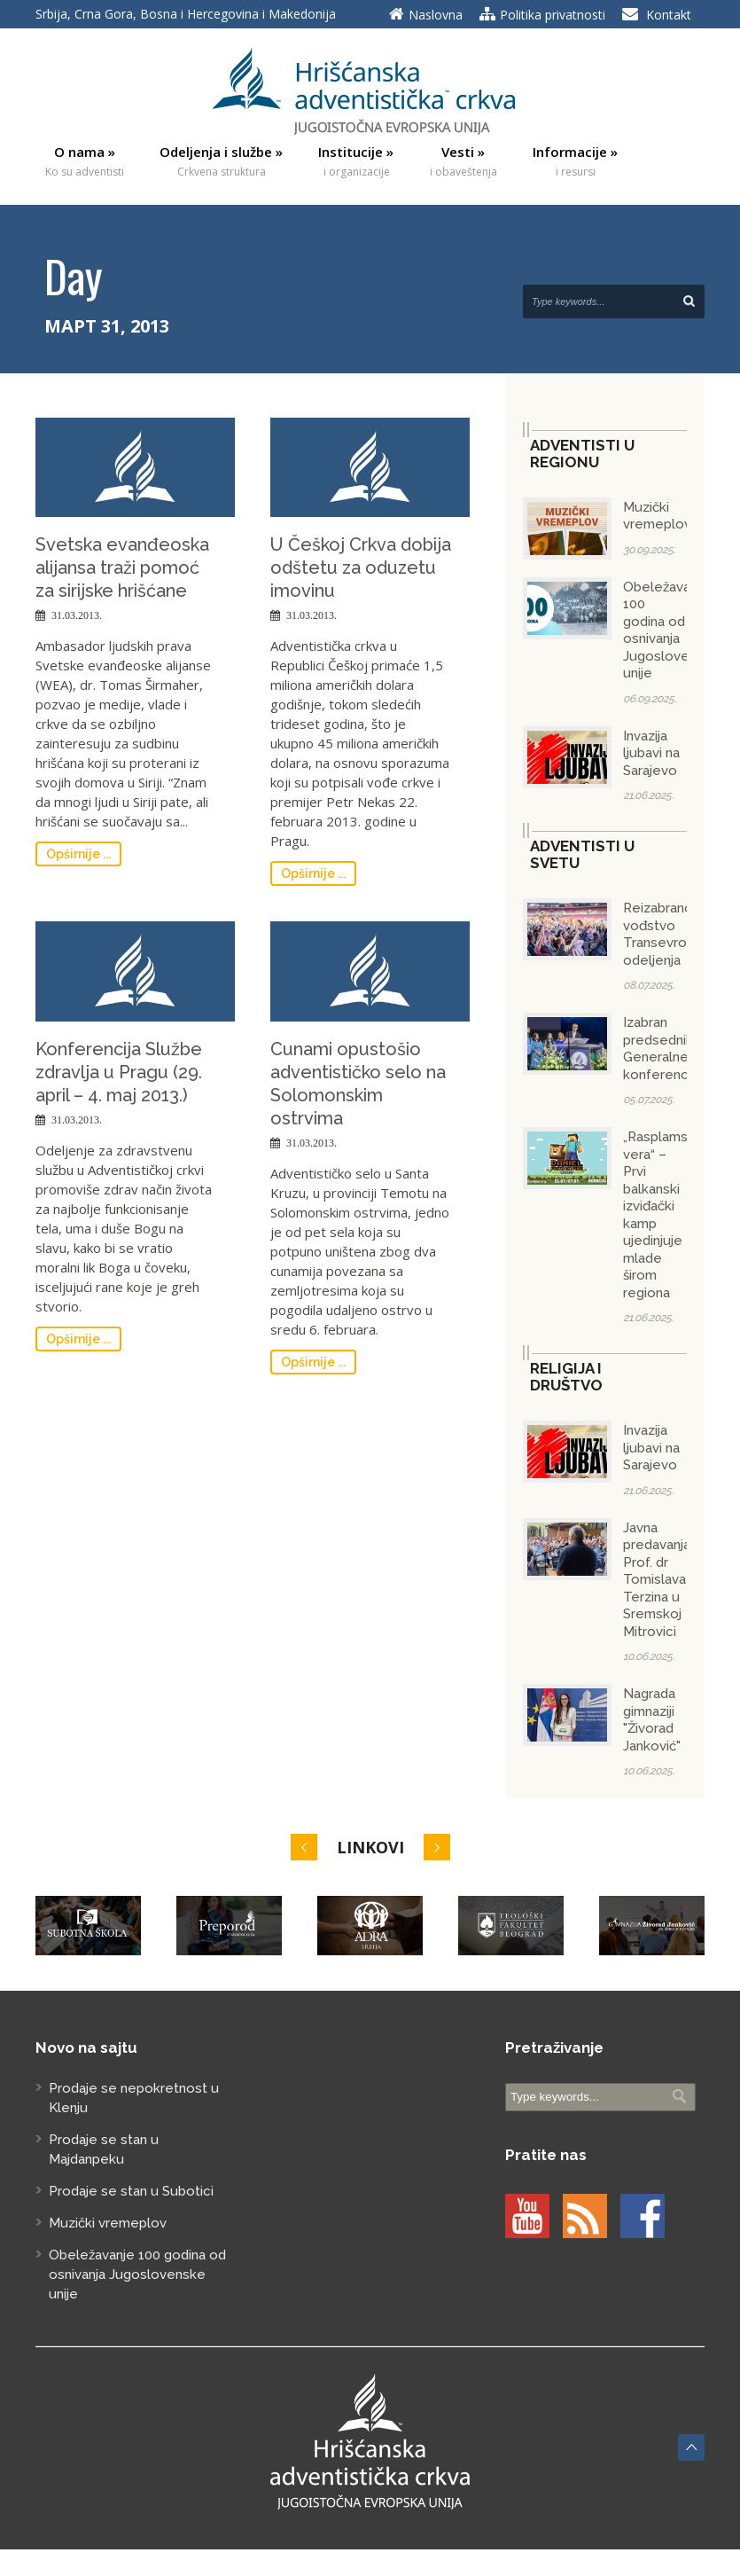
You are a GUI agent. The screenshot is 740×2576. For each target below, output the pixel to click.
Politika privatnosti (552, 14)
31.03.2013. (76, 615)
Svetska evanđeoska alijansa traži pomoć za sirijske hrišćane (122, 567)
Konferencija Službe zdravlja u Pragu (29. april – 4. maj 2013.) (118, 1072)
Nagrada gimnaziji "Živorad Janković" (652, 1720)
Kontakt (668, 14)
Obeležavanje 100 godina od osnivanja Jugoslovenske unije (671, 630)
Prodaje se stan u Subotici (131, 2191)
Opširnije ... (78, 854)
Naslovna (436, 14)
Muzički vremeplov (657, 516)
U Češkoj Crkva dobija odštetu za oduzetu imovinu (360, 567)
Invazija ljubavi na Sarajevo (651, 753)
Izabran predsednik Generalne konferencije (663, 1048)
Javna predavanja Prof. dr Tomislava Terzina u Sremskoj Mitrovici (656, 1580)
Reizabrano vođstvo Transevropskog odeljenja (674, 934)
